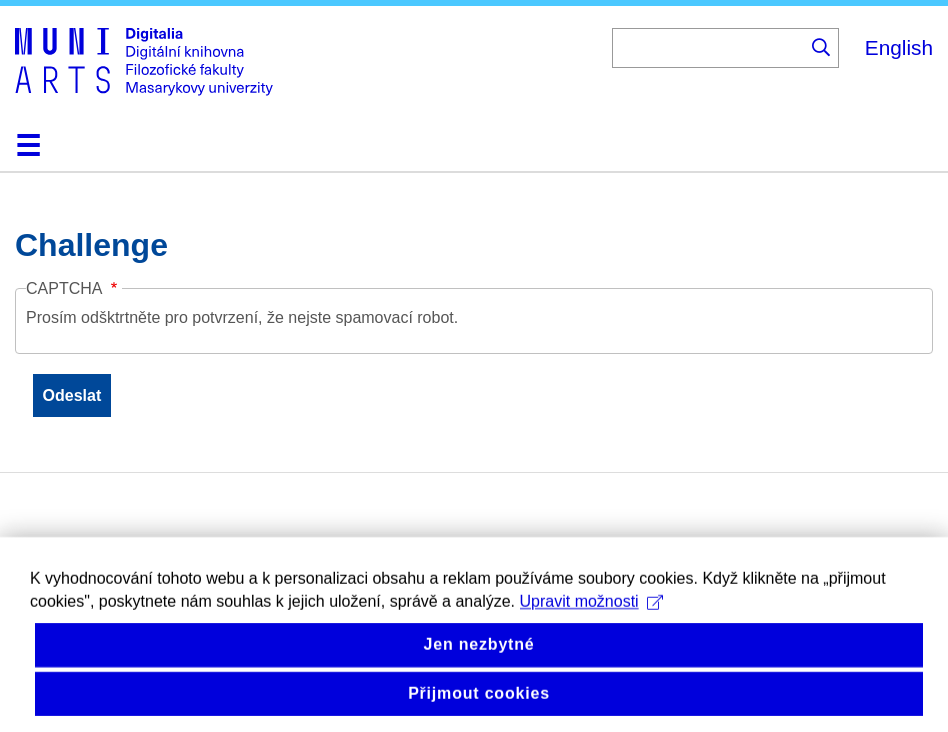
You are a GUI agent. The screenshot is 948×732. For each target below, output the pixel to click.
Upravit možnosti (591, 636)
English (899, 47)
